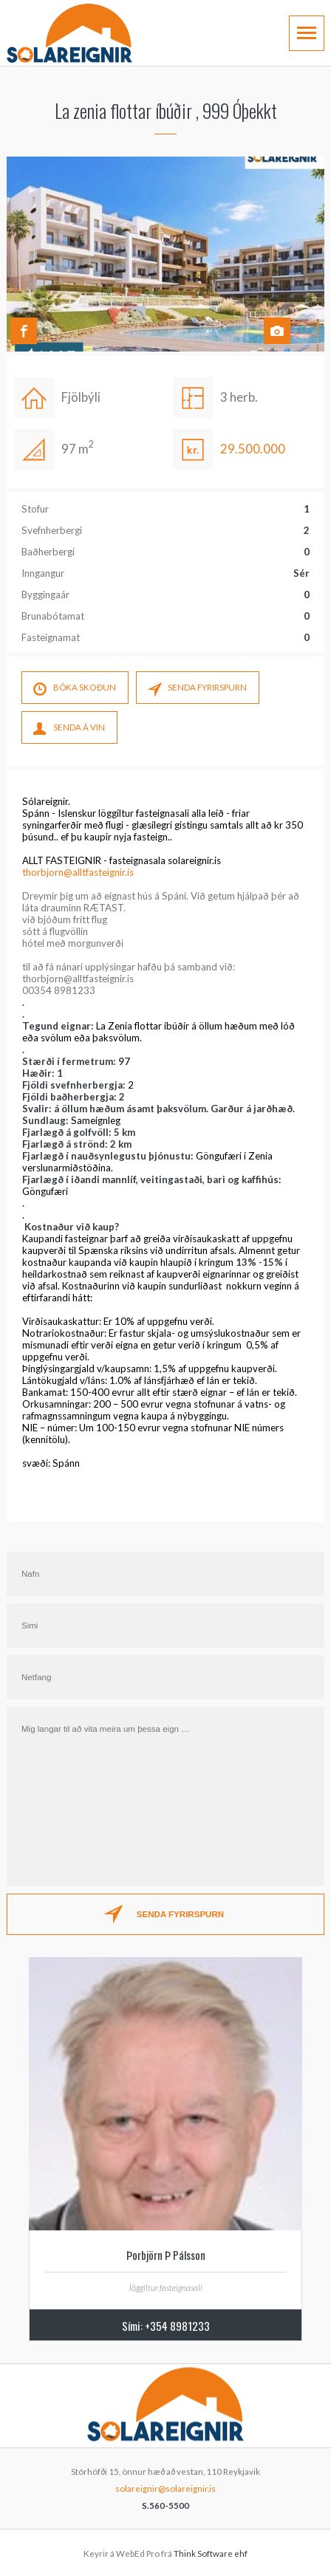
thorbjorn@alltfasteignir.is (78, 872)
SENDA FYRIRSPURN (197, 689)
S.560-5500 (165, 2505)
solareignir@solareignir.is (165, 2488)
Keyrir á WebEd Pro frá (165, 2553)
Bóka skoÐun (74, 689)
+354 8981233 (177, 2326)
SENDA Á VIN (69, 729)
